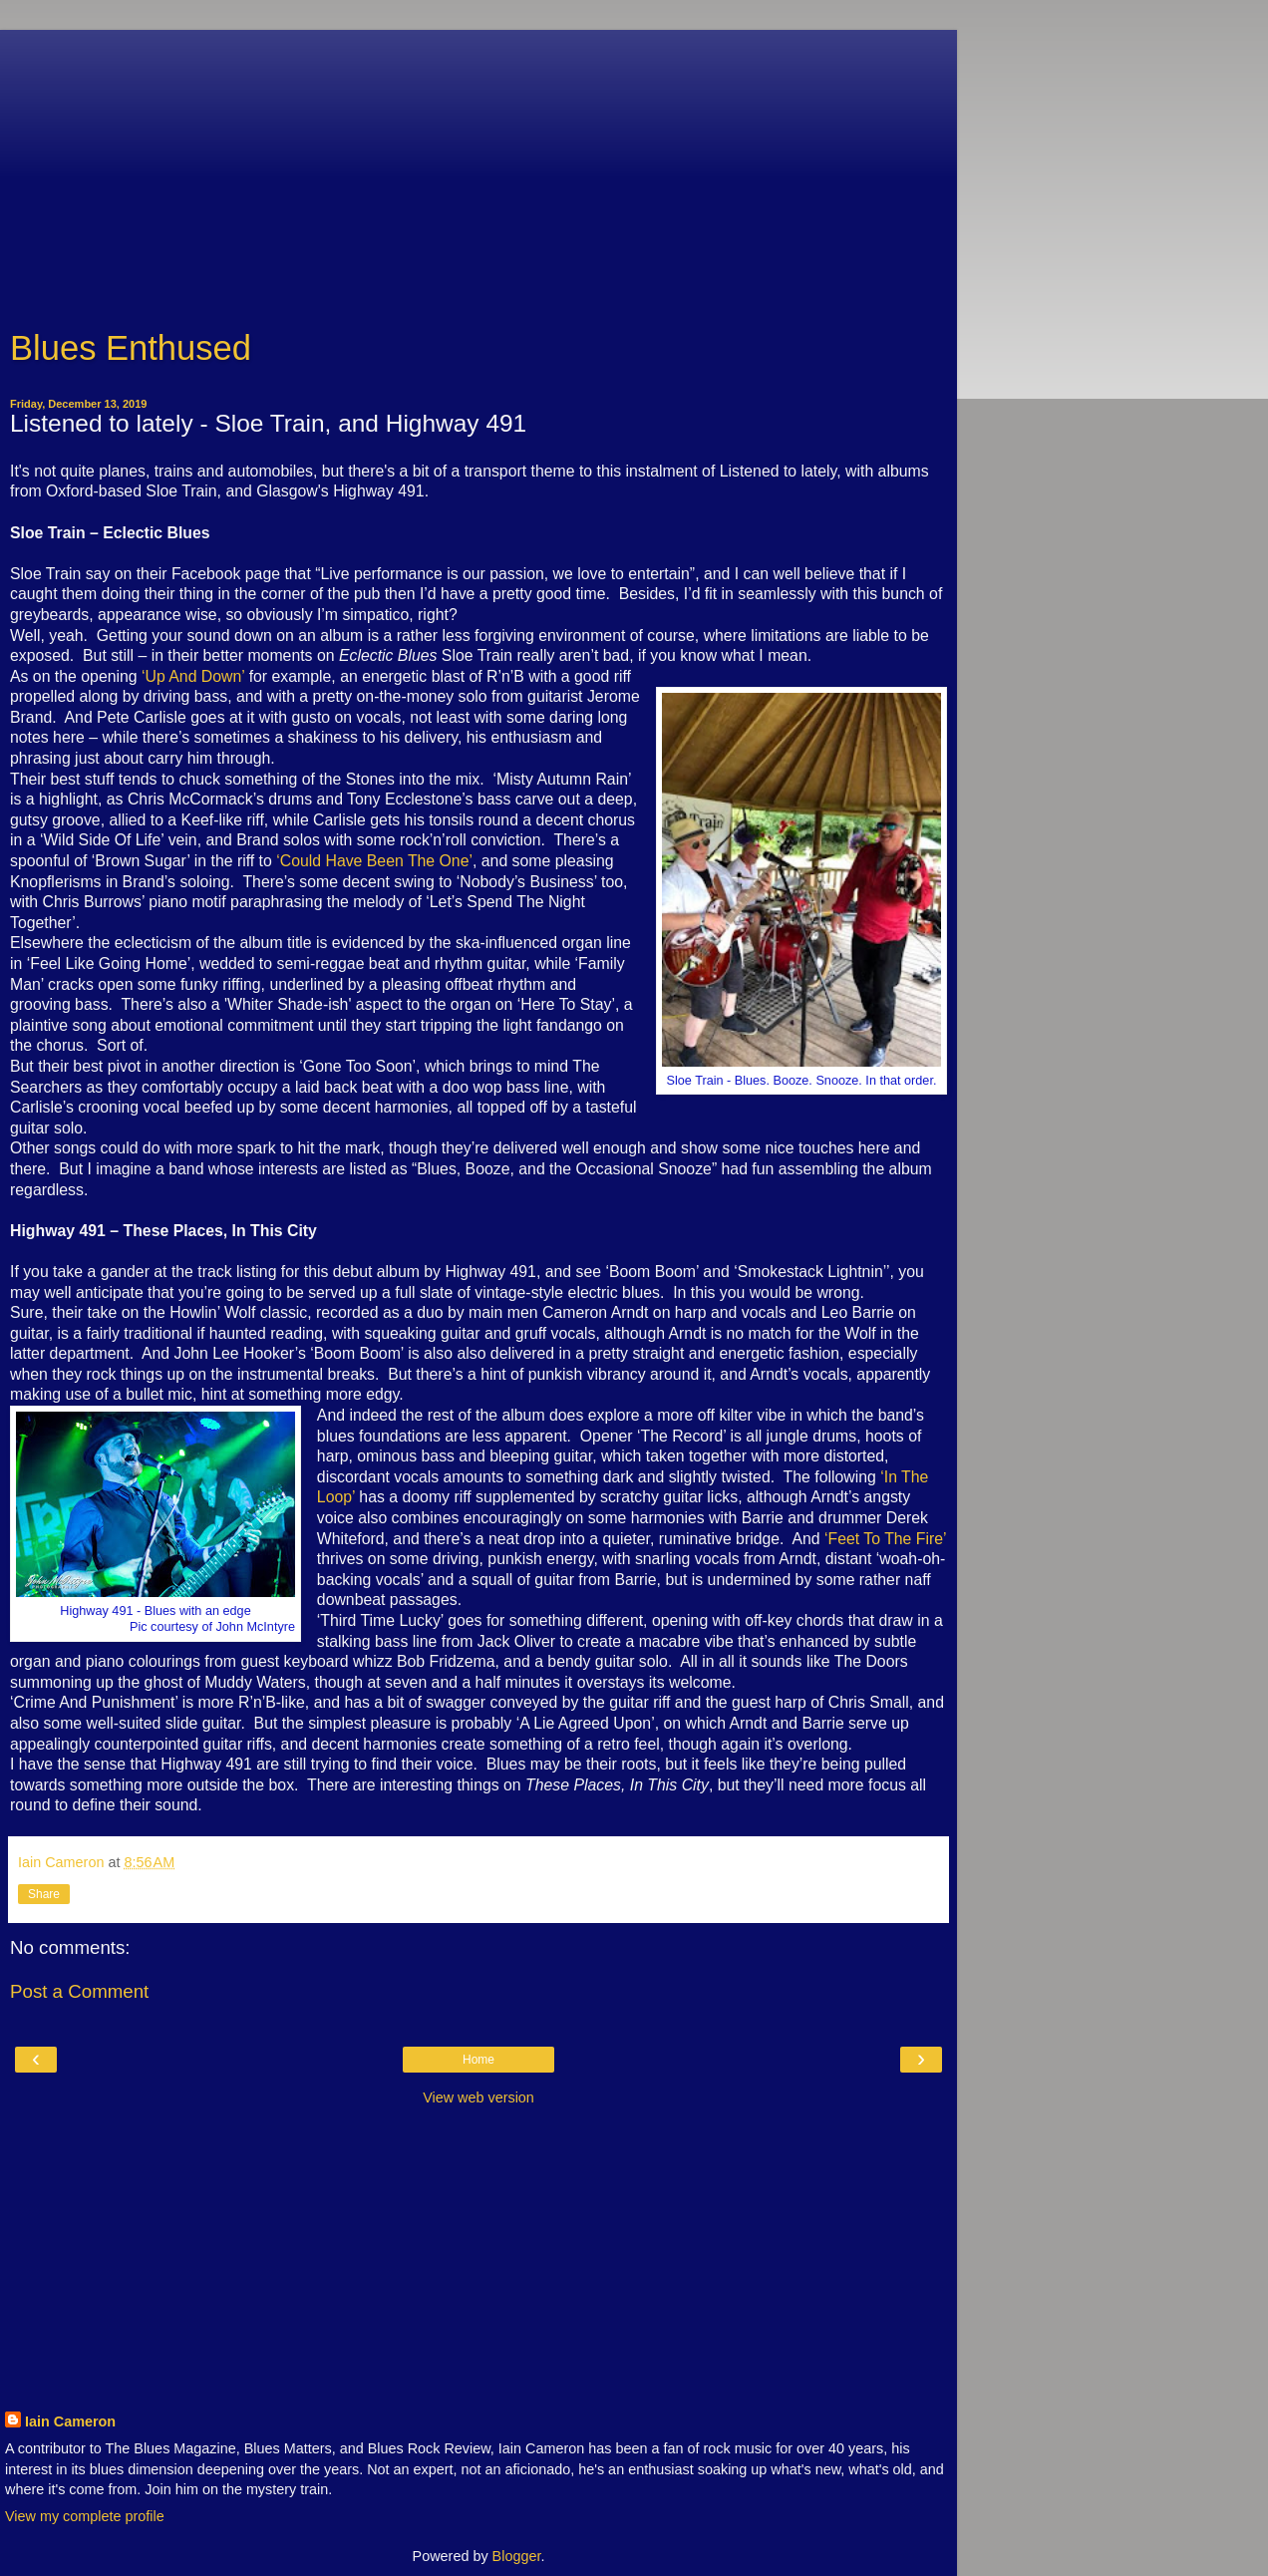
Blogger (516, 2556)
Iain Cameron (70, 2421)
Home (478, 2060)
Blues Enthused (130, 348)
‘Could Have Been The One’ (374, 860)
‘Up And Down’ (193, 676)
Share (44, 1894)
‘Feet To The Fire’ (885, 1538)
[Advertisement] (478, 169)
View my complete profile (84, 2516)
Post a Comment (79, 1991)
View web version (478, 2097)
